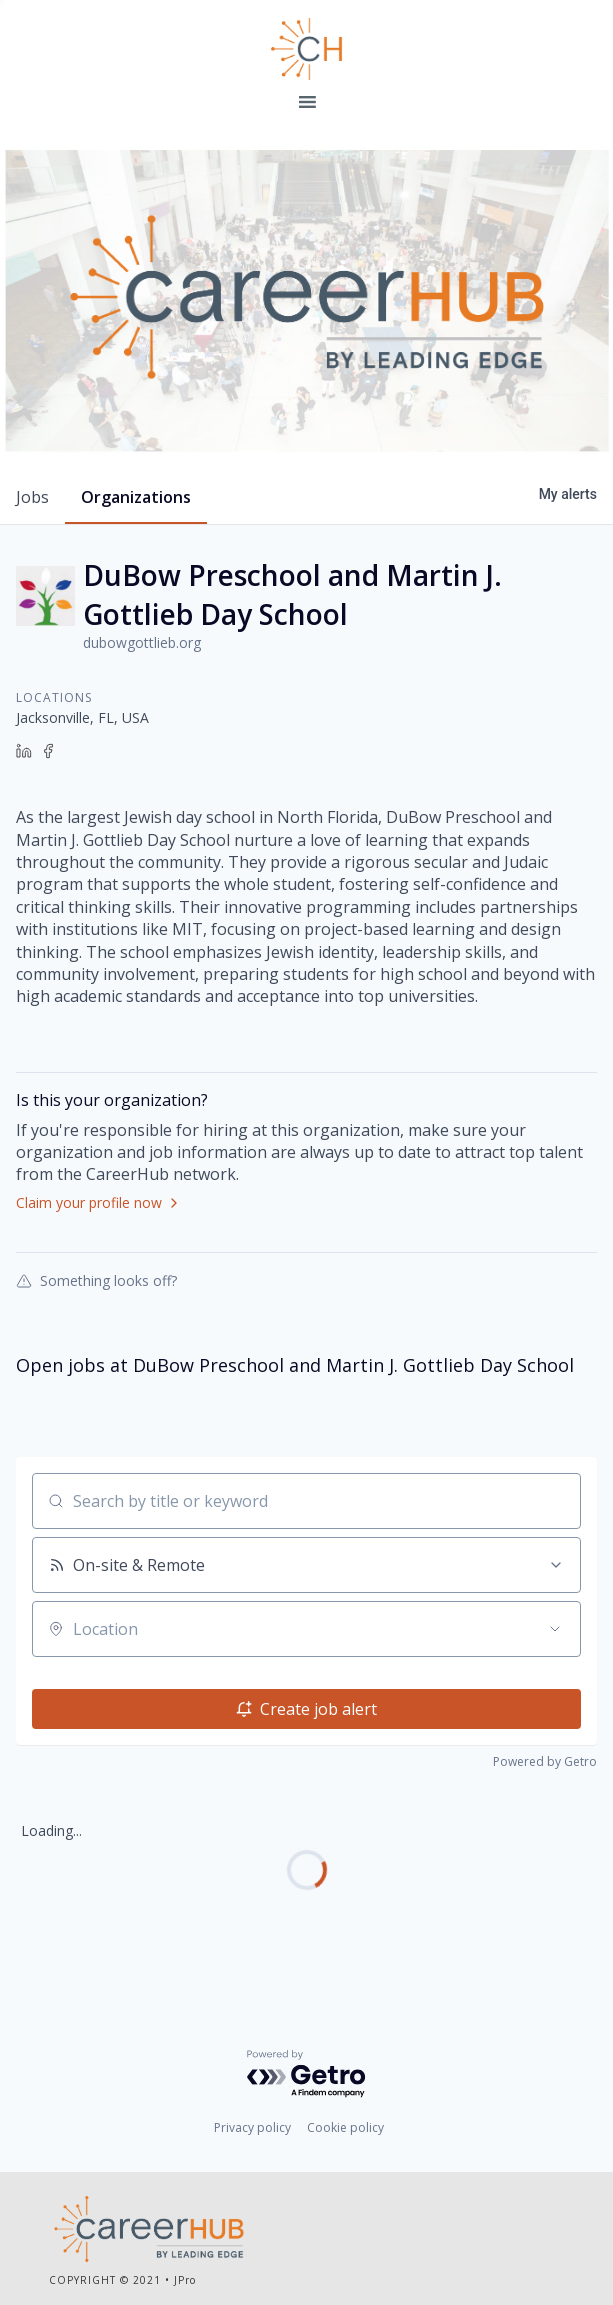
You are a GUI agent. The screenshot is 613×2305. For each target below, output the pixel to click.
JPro (185, 2280)
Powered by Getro (545, 1761)
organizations (136, 497)
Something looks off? (96, 1280)
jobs (32, 497)
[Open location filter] (555, 1629)
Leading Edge (307, 49)
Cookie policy (345, 2127)
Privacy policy (252, 2127)
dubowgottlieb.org (142, 642)
